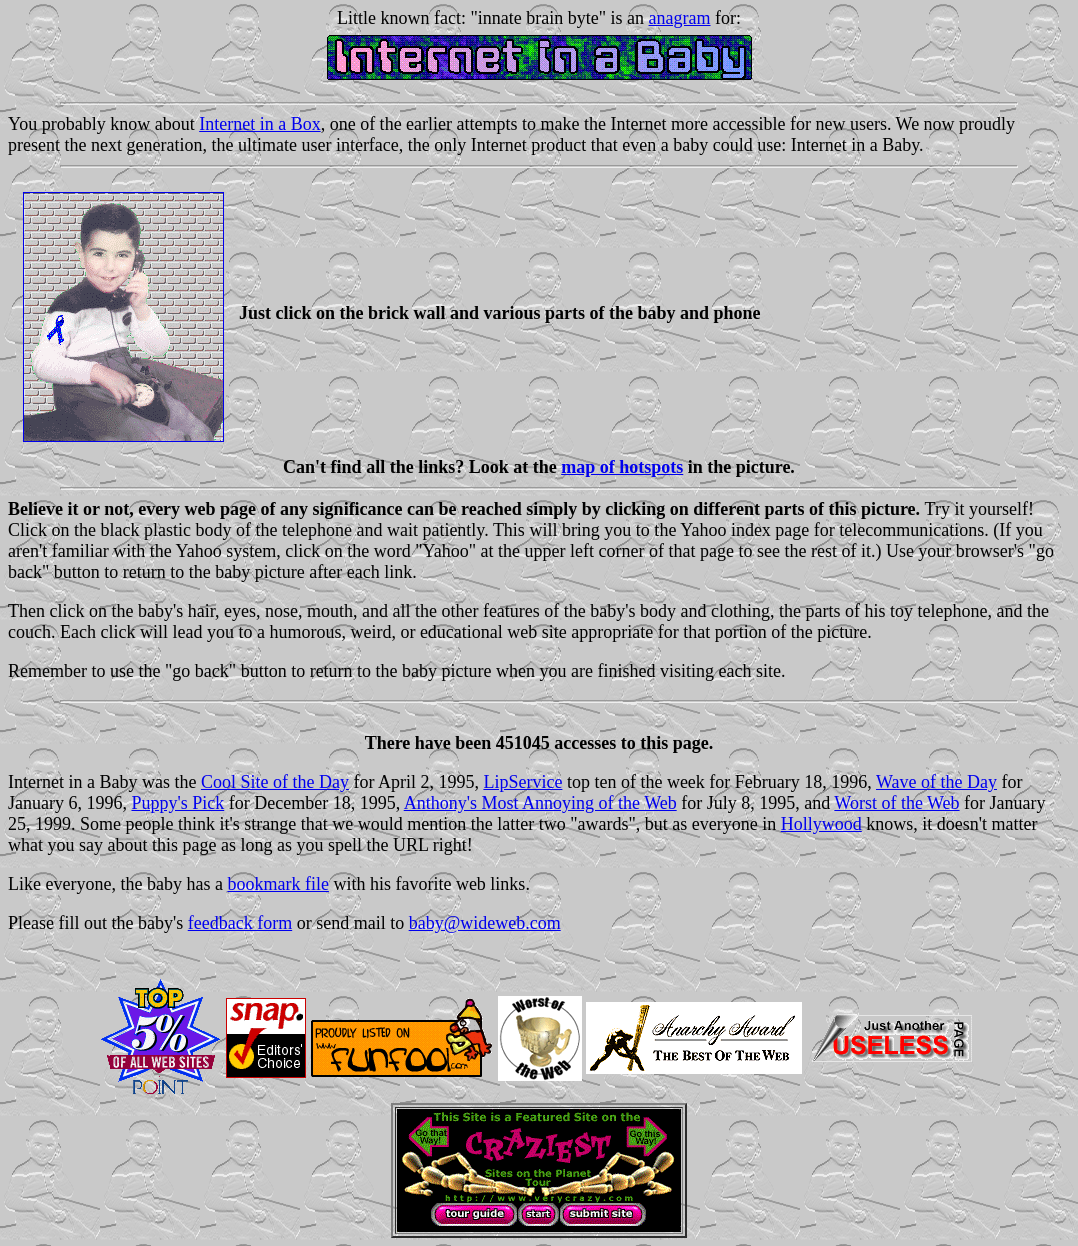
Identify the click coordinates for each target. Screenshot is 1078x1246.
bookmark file (277, 884)
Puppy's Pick (177, 803)
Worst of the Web (896, 803)
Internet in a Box (259, 124)
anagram (680, 18)
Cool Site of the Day (275, 782)
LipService (522, 782)
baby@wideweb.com (485, 923)
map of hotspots (622, 467)
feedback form (240, 923)
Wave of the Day (936, 782)
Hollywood (821, 824)
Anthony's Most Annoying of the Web (540, 803)
